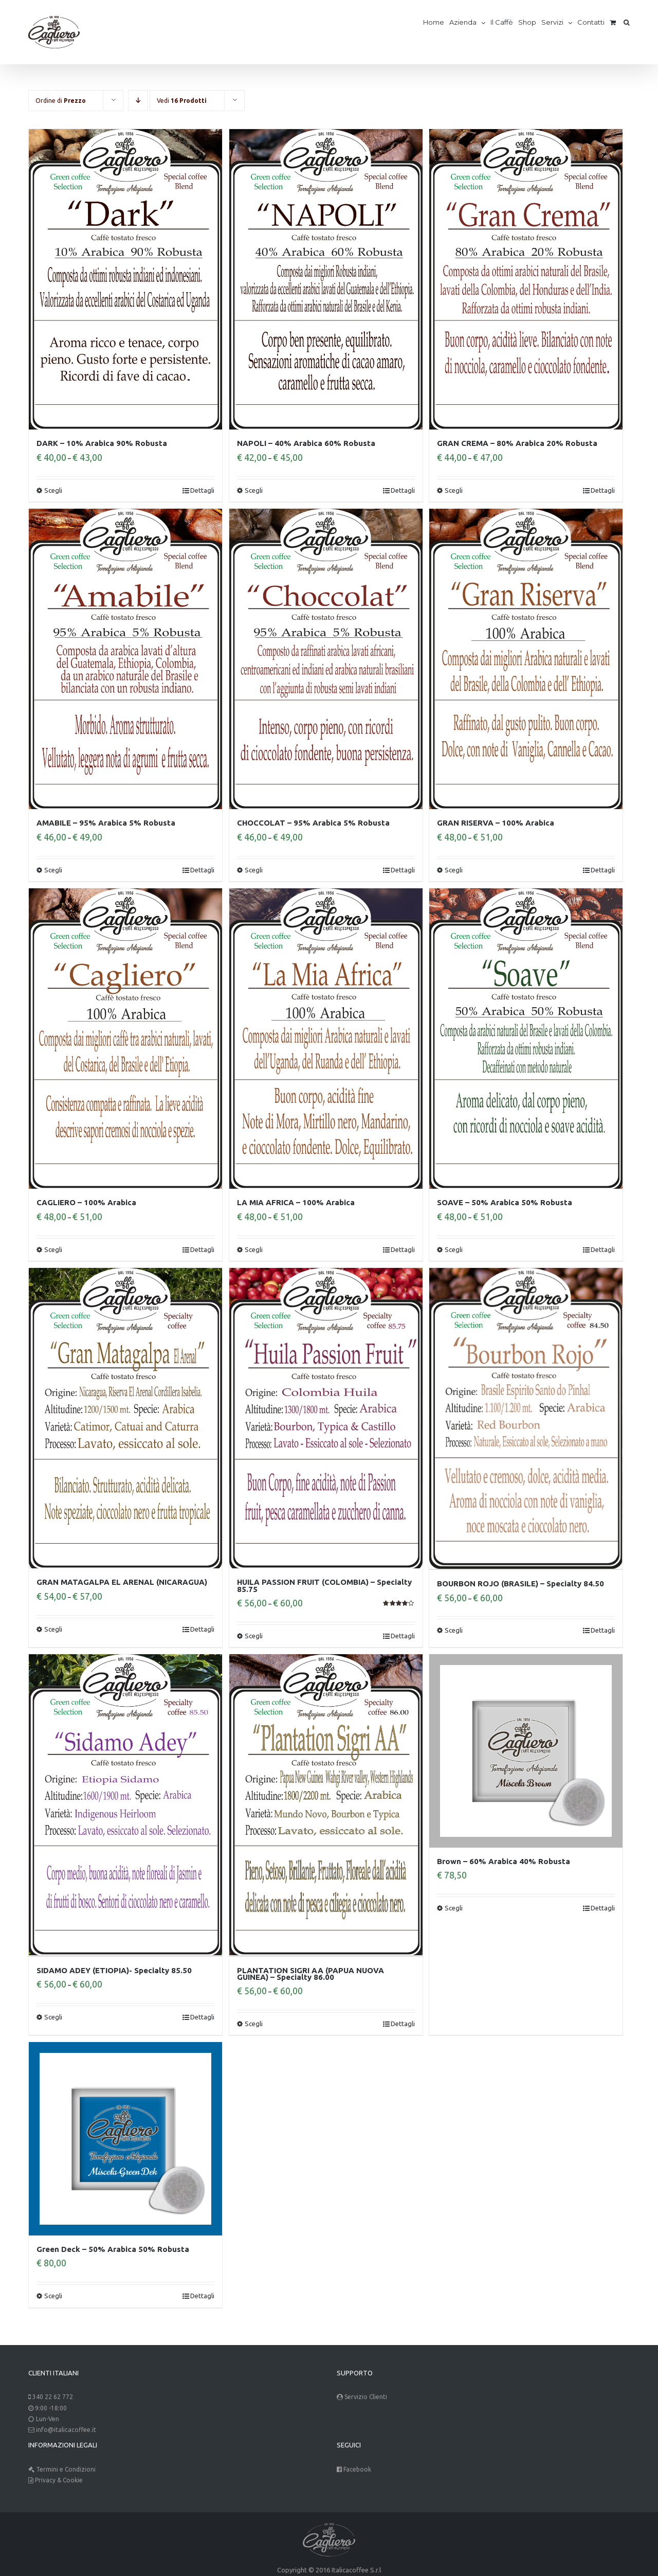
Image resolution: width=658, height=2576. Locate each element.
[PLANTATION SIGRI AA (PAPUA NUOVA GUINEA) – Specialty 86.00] (326, 1804)
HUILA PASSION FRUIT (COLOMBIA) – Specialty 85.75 (324, 1585)
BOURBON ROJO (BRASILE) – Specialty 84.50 (520, 1582)
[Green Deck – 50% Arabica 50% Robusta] (125, 2137)
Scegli (53, 490)
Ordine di (60, 100)
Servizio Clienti (365, 2395)
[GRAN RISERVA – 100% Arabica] (526, 659)
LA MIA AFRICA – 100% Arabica (296, 1202)
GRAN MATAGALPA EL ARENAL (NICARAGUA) (121, 1582)
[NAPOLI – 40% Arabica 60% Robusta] (326, 279)
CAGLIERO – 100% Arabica (86, 1202)
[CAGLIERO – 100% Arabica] (125, 1038)
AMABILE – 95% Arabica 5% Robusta (105, 822)
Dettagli (202, 490)
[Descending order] (138, 100)
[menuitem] (436, 21)
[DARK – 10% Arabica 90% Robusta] (125, 279)
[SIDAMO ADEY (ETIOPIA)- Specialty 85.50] (125, 1804)
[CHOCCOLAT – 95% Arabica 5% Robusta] (326, 659)
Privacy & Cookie (58, 2478)
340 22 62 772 (52, 2395)
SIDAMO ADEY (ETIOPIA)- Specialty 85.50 (114, 1968)
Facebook (357, 2467)
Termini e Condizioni (66, 2467)
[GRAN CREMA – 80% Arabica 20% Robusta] (526, 279)
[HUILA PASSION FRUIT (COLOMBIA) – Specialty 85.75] (326, 1418)
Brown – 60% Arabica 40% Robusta (503, 1861)
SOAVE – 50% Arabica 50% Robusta (504, 1202)
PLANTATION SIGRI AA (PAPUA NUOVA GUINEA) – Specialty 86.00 (310, 1972)
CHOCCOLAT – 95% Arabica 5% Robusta (313, 822)
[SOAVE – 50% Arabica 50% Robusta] (526, 1038)
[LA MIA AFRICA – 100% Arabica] (326, 1038)
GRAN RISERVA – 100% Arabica (495, 822)
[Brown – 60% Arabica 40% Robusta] (526, 1751)
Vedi (182, 100)
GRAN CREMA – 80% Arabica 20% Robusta (517, 443)
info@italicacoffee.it (66, 2428)
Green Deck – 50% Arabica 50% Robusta (112, 2247)
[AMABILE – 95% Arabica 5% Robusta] (125, 659)
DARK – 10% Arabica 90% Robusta (101, 443)
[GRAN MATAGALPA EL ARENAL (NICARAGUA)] (125, 1418)
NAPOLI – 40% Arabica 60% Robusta (306, 443)
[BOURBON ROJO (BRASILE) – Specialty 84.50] (526, 1418)
